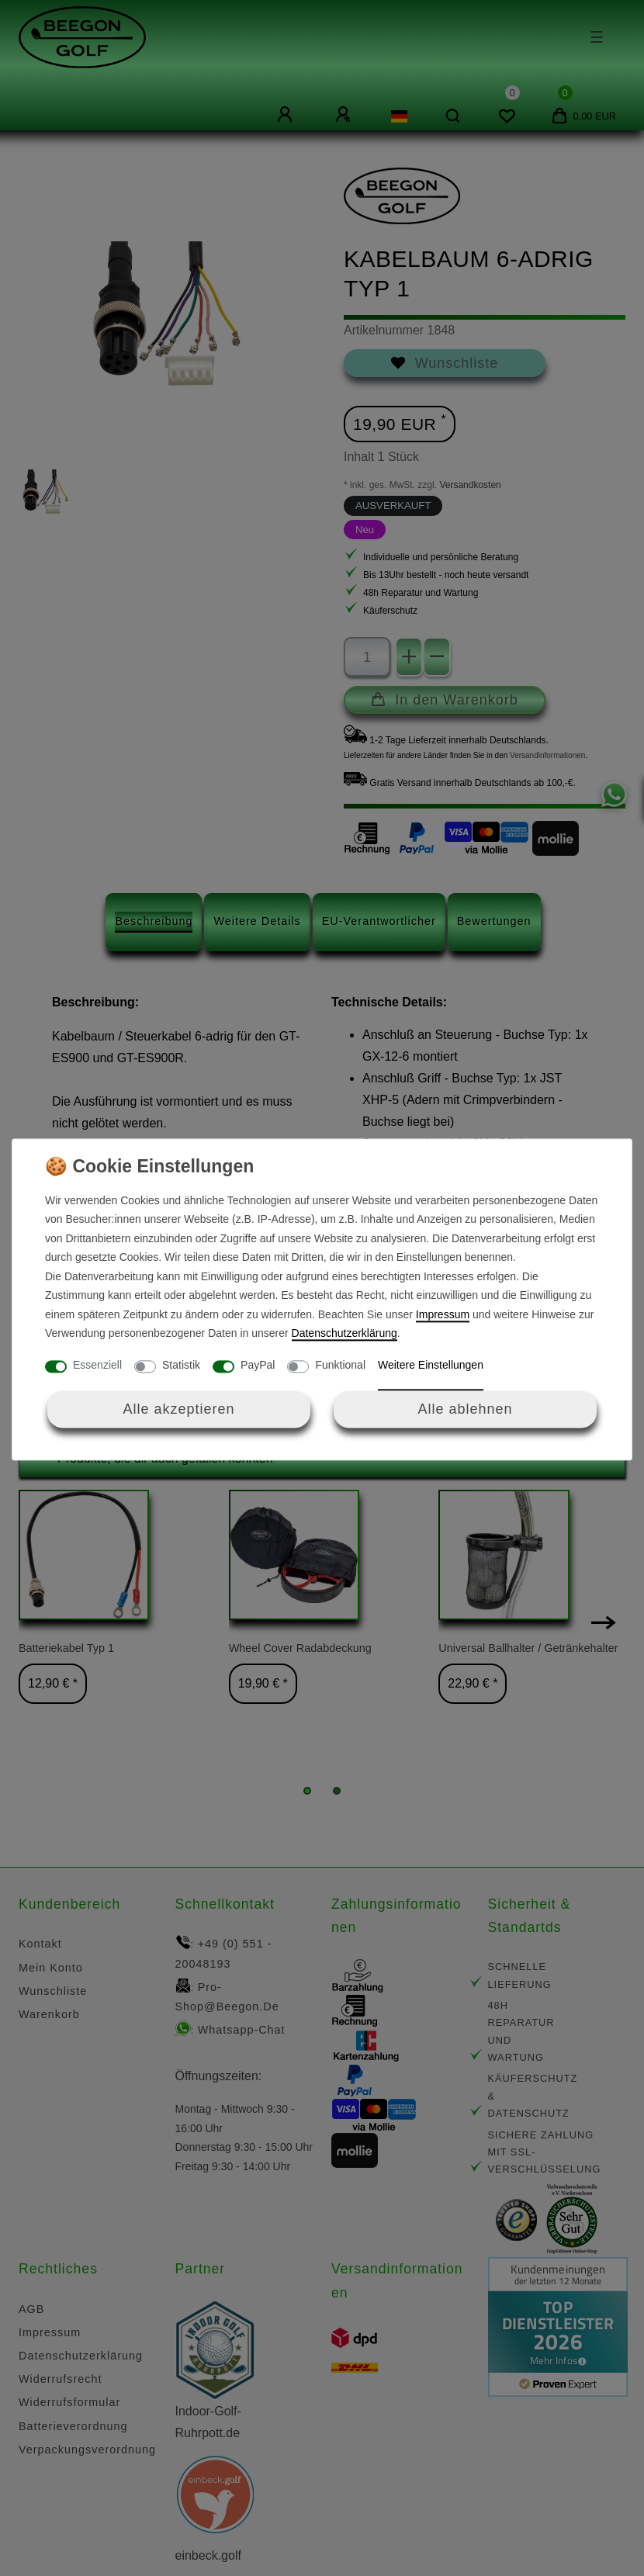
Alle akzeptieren (178, 1409)
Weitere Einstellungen (430, 1365)
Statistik (181, 1365)
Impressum (442, 1314)
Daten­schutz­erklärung (344, 1334)
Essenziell (97, 1365)
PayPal (258, 1365)
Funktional (340, 1365)
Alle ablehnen (464, 1409)
